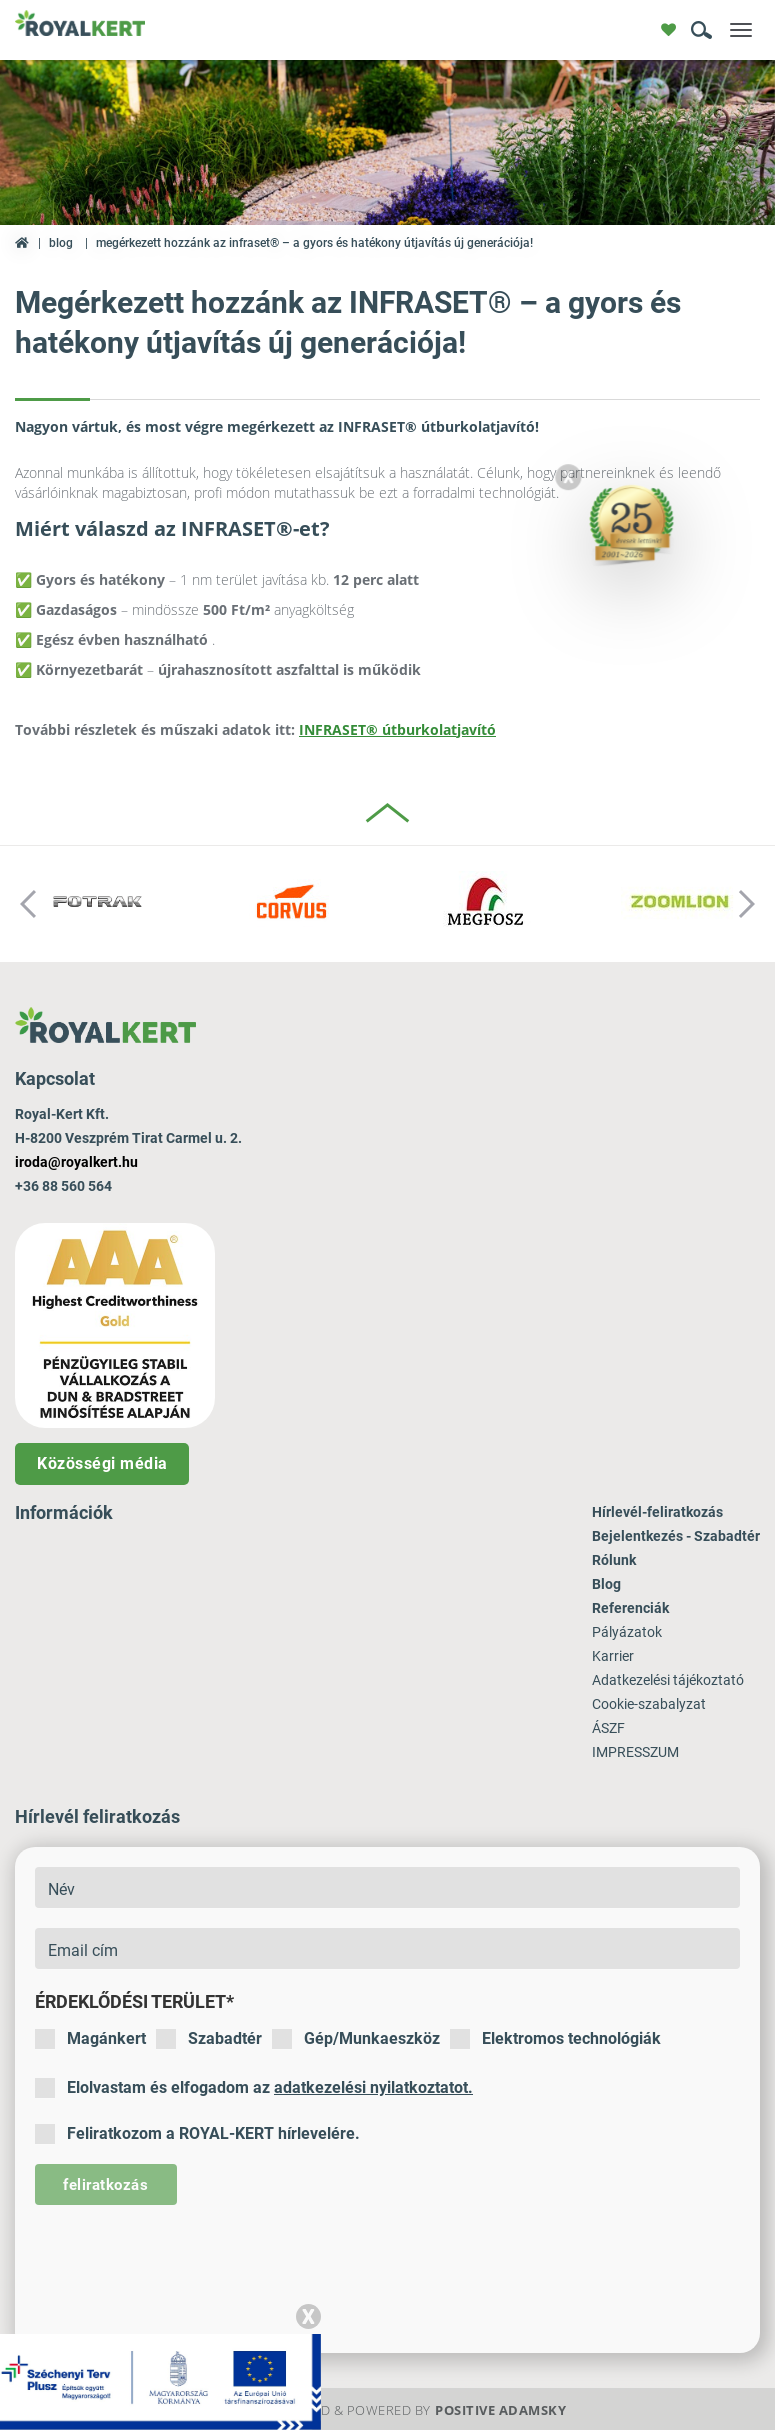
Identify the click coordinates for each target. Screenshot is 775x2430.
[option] (97, 904)
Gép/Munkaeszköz (356, 2039)
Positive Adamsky (500, 2410)
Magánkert (90, 2039)
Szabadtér (209, 2039)
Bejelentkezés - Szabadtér (676, 1536)
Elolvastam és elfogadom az (254, 2088)
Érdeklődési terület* (134, 2001)
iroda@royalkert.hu (76, 1162)
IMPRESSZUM (635, 1752)
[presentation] (187, 2264)
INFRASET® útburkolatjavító (397, 729)
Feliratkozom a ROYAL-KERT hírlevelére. (197, 2134)
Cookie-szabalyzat (649, 1704)
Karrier (613, 1656)
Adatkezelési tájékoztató (668, 1680)
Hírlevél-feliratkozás (657, 1512)
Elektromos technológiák (555, 2039)
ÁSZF (608, 1728)
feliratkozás (105, 2185)
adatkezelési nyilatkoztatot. (373, 2087)
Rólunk (614, 1560)
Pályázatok (627, 1632)
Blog (61, 243)
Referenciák (630, 1608)
